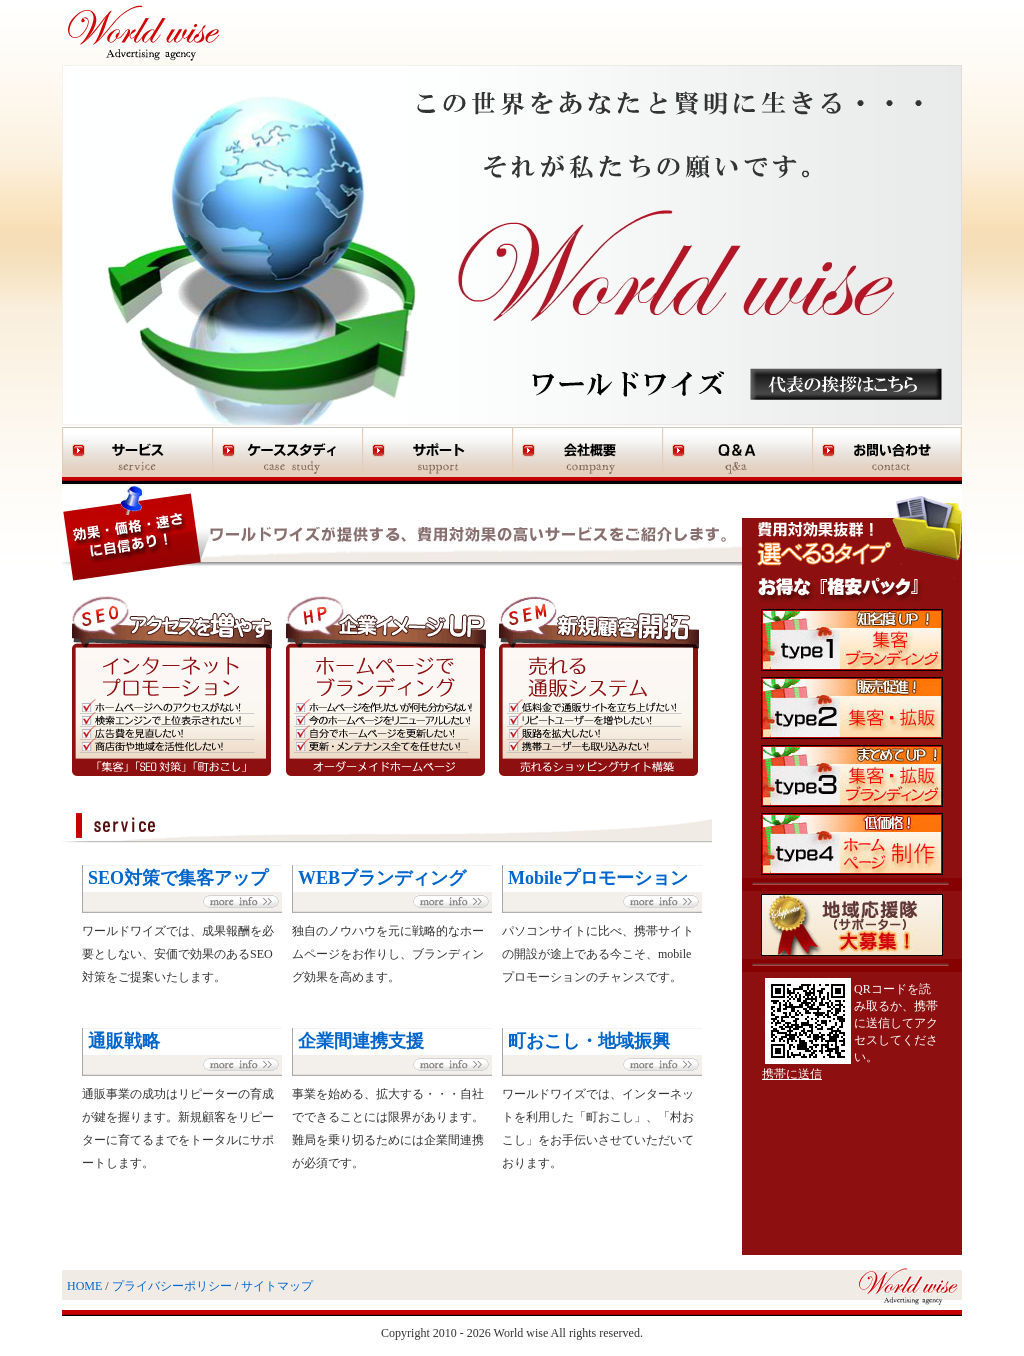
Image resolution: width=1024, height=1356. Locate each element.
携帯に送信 (792, 1074)
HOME (84, 1286)
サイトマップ (277, 1286)
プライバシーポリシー (172, 1286)
